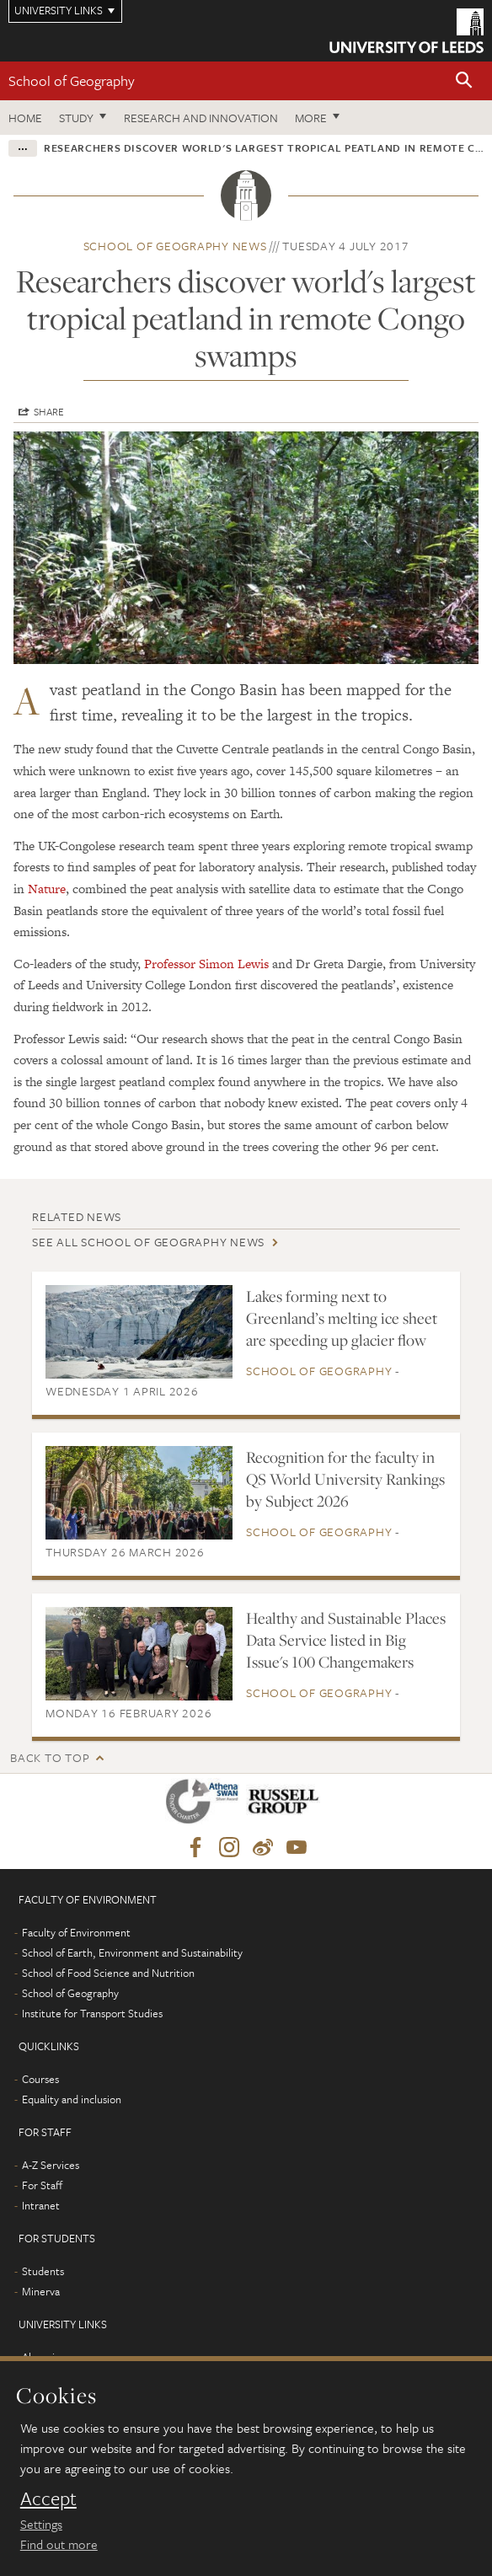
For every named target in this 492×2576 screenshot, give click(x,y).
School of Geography (71, 80)
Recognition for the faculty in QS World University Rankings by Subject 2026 (345, 1479)
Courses (40, 2078)
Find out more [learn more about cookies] (59, 2544)
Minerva (41, 2291)
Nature (47, 888)
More (311, 117)
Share (49, 411)
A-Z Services (50, 2164)
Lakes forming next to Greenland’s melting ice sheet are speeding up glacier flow (341, 1318)
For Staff (42, 2185)
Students (43, 2271)
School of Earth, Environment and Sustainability (132, 1952)
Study (76, 117)
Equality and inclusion (71, 2099)
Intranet (41, 2205)
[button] (464, 81)
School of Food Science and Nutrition (108, 1972)
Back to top (49, 1757)
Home (25, 117)
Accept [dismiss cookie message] (48, 2498)
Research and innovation (201, 117)
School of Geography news (175, 245)
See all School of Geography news (148, 1242)
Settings (41, 2523)
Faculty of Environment (76, 1932)
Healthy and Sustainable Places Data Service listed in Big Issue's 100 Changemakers (346, 1640)
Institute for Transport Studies (92, 2013)
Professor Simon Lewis (206, 963)
